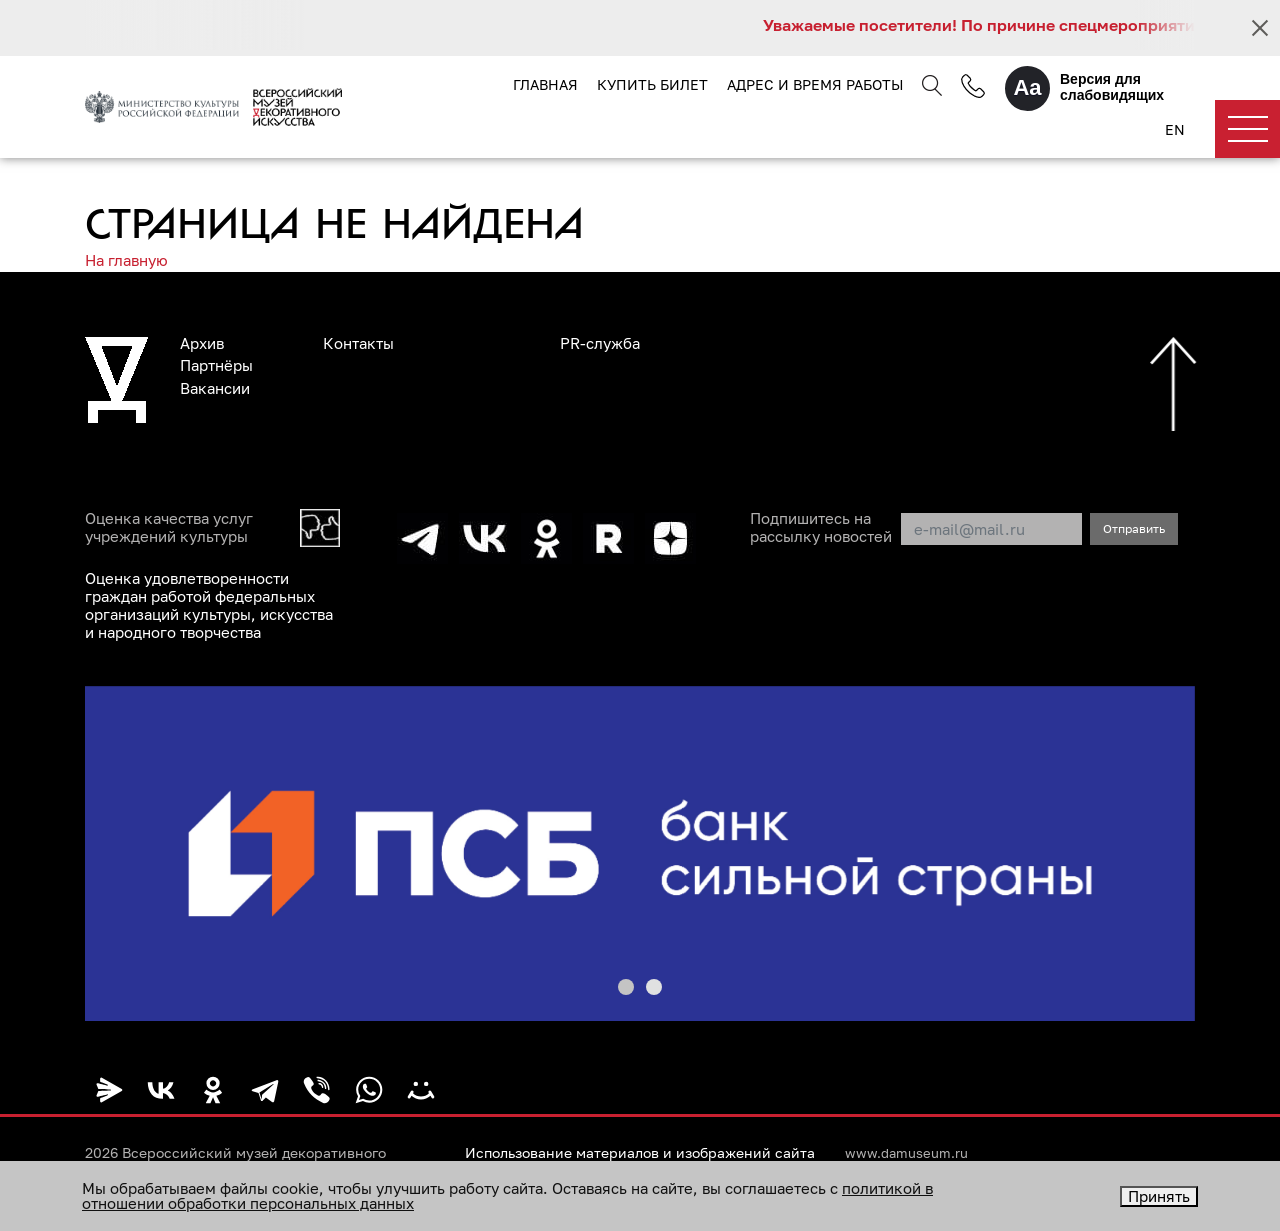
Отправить (1134, 528)
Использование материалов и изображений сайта (640, 1153)
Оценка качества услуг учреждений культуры (169, 527)
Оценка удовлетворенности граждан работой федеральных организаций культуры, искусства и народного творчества (209, 605)
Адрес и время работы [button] (815, 84)
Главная (545, 84)
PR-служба (600, 343)
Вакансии (215, 388)
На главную (126, 260)
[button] (626, 987)
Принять (1159, 1196)
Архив (202, 343)
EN (1175, 129)
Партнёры (216, 365)
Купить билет (652, 84)
